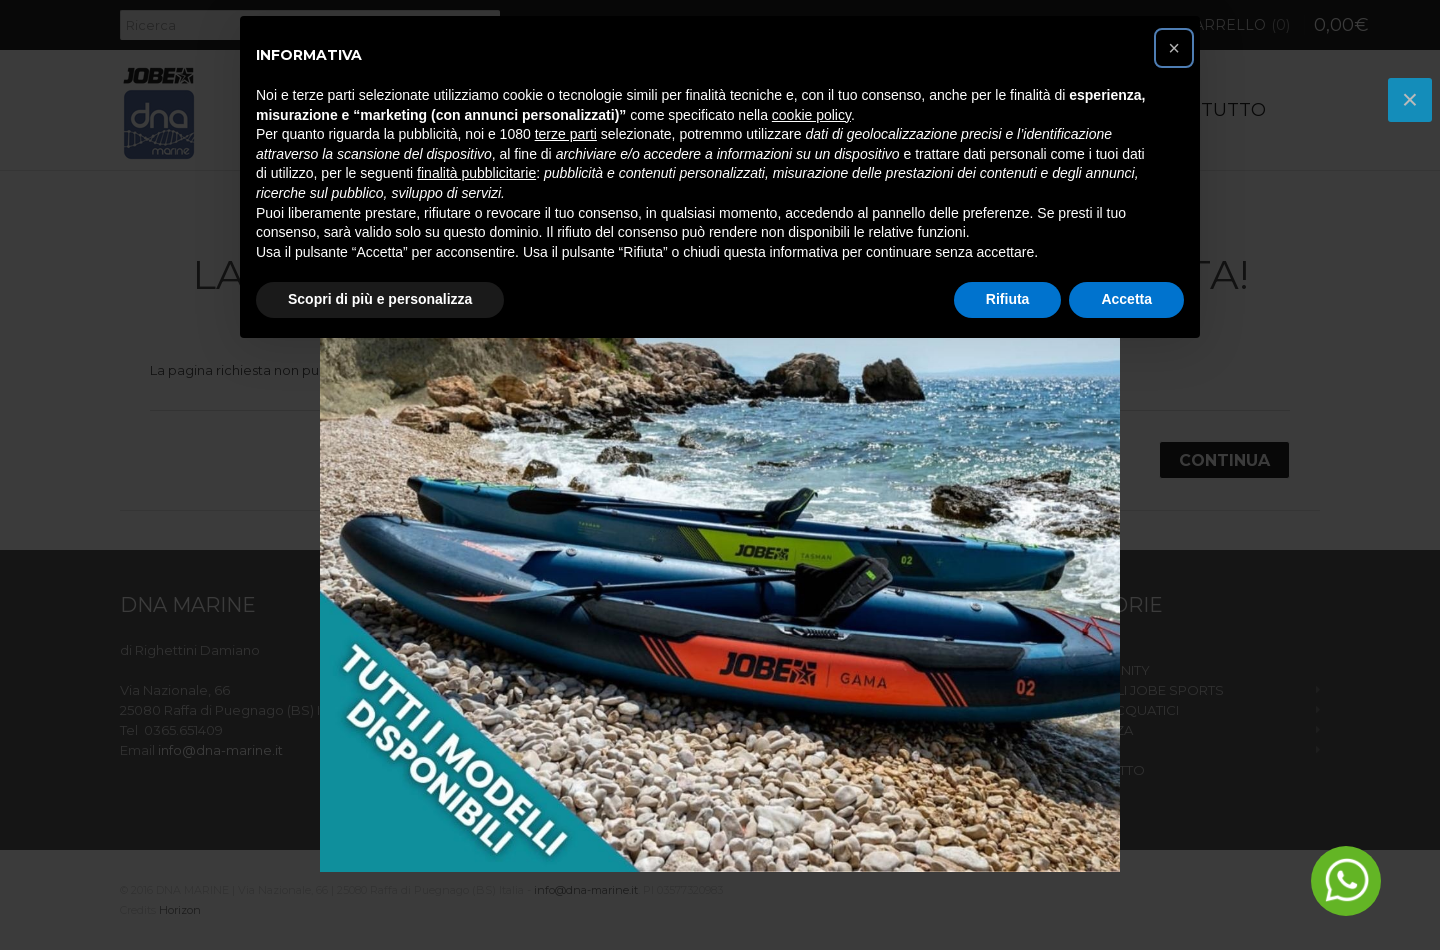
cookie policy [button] (811, 115)
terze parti (566, 134)
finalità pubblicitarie (476, 173)
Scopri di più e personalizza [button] (380, 299)
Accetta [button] (1126, 299)
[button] (1174, 48)
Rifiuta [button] (1008, 299)
